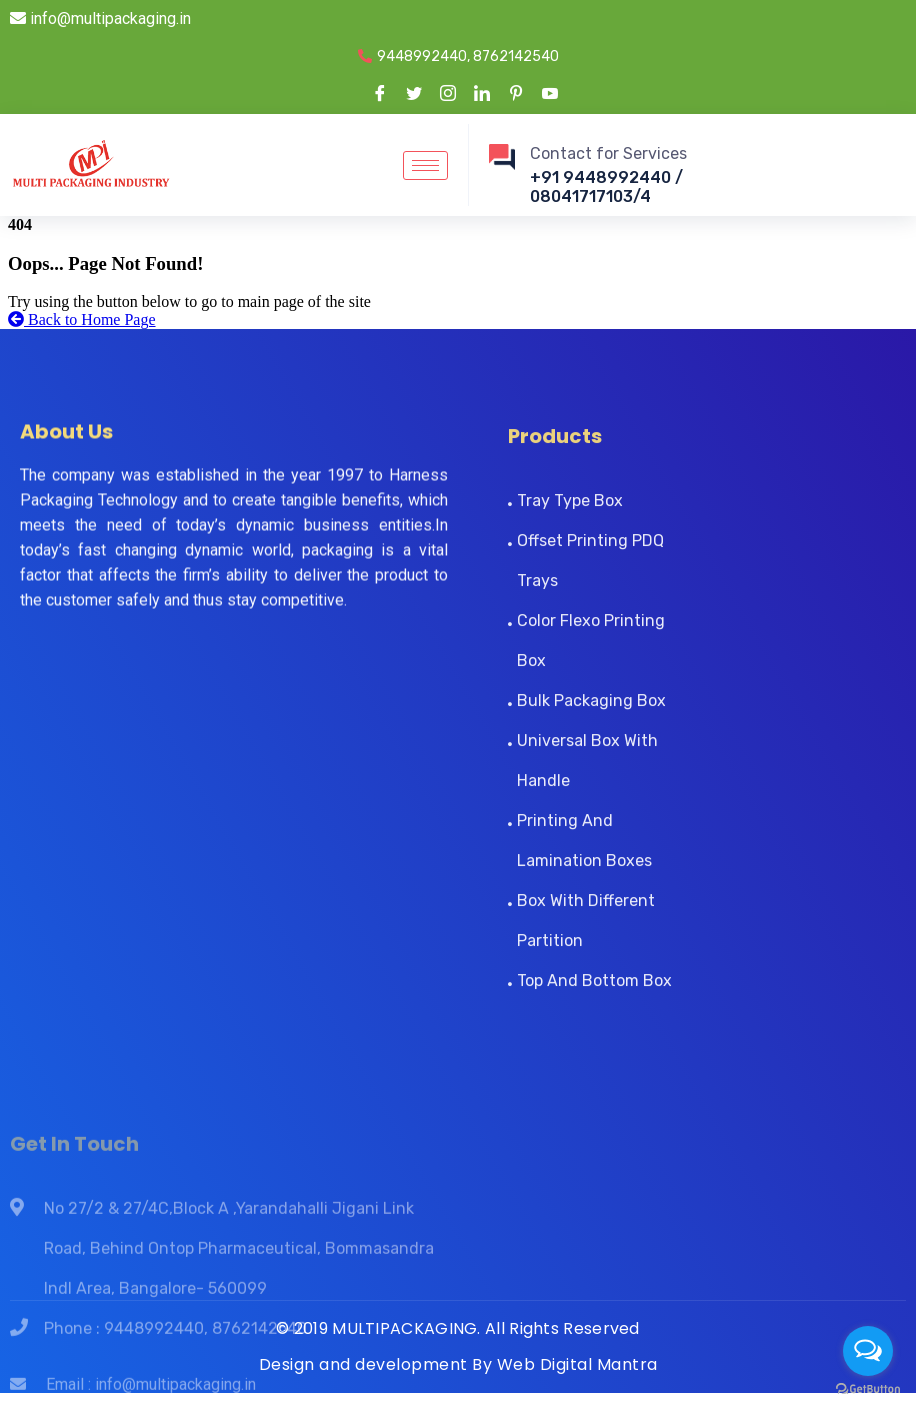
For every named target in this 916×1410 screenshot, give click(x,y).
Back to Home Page (82, 319)
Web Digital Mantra (577, 1364)
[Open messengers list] (868, 1351)
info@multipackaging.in (100, 18)
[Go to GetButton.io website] (868, 1389)
